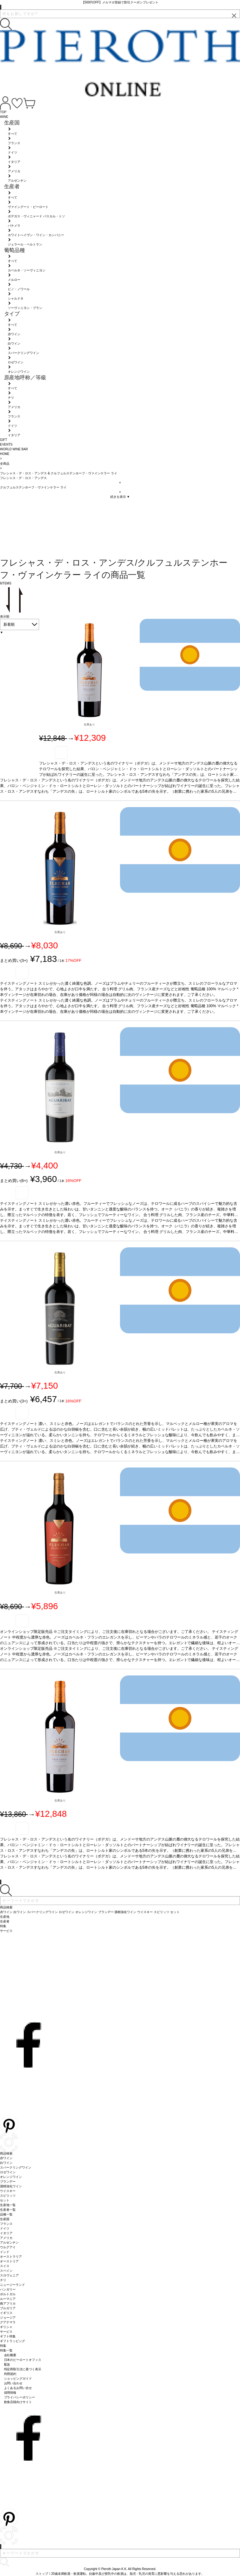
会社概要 (10, 2355)
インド (4, 2252)
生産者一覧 (8, 2209)
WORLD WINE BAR (14, 449)
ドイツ (4, 2228)
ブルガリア (8, 2308)
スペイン (6, 2270)
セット (4, 2200)
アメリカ (6, 2238)
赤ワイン (6, 2158)
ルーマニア (8, 2299)
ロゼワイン (8, 2172)
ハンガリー (8, 2289)
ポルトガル (8, 2294)
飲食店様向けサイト (18, 2402)
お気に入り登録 (61, 752)
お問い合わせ (13, 2383)
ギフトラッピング (12, 2341)
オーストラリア (11, 2256)
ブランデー (8, 2181)
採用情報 (10, 2392)
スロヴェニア (9, 2275)
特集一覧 (6, 2350)
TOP (3, 112)
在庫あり (89, 724)
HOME (4, 454)
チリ (3, 2280)
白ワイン (6, 2162)
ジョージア (8, 2317)
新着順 (9, 624)
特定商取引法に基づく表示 (23, 2369)
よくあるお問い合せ (18, 2388)
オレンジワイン (11, 2177)
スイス (4, 2266)
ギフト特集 (8, 2336)
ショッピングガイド (18, 2378)
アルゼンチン (9, 2242)
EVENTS (6, 444)
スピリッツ (8, 2195)
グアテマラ (8, 2322)
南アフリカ (8, 2303)
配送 (7, 2364)
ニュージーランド (12, 2284)
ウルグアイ (8, 2247)
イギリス (6, 2313)
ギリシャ (6, 2327)
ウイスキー (8, 2191)
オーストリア (9, 2261)
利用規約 (10, 2374)
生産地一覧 (8, 2205)
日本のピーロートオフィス (23, 2359)
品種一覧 (6, 2214)
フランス (6, 2223)
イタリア (6, 2233)
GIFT (3, 440)
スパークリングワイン (15, 2167)
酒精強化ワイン (11, 2186)
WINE (4, 117)
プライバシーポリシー (19, 2397)
